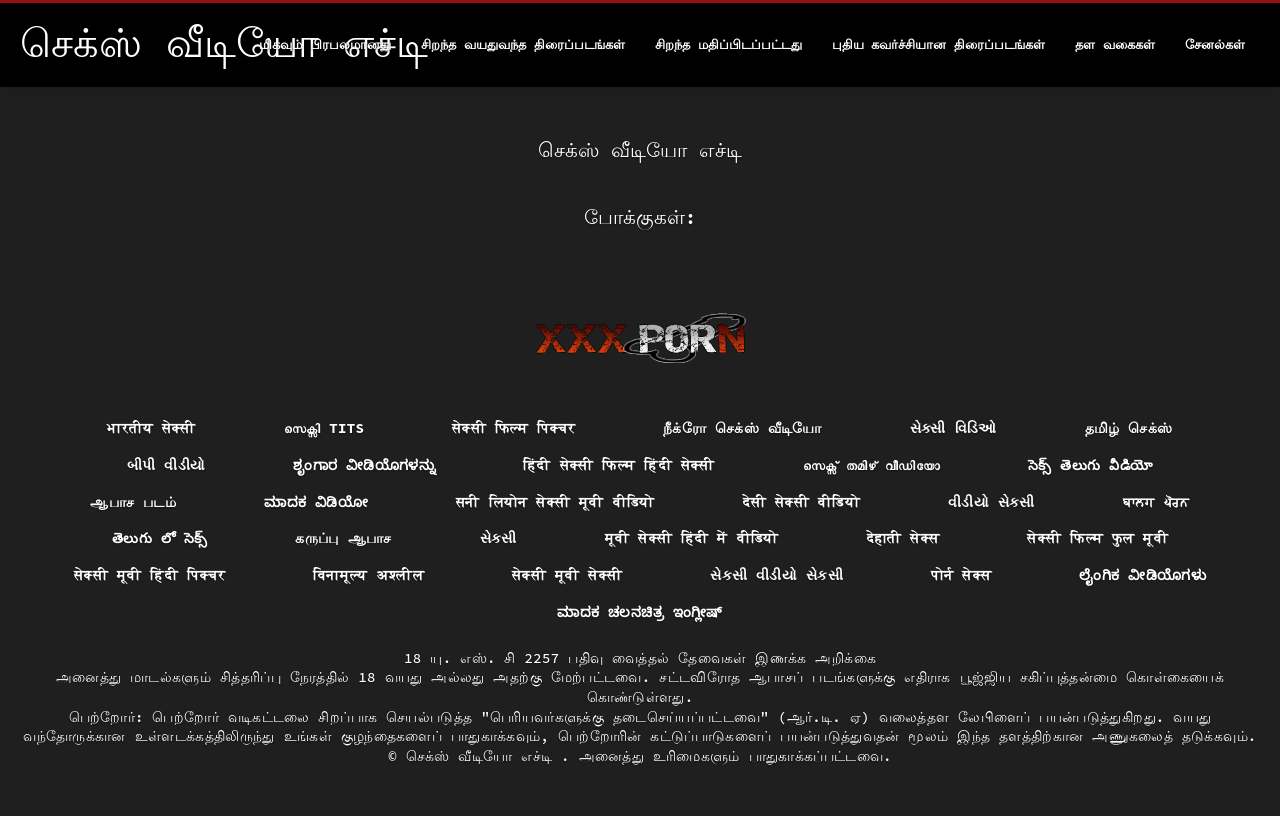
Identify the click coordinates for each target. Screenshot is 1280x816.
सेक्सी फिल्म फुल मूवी (1097, 538)
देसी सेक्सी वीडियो (801, 502)
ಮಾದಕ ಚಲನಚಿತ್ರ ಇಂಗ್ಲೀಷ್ (639, 612)
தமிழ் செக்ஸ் (1129, 428)
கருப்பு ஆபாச (343, 538)
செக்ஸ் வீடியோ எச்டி (483, 756)
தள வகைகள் (1115, 44)
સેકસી (498, 538)
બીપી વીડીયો (166, 465)
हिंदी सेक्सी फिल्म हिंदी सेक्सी (619, 465)
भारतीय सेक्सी (151, 428)
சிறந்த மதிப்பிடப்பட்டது (728, 44)
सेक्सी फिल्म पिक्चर (513, 428)
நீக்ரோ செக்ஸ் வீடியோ (742, 428)
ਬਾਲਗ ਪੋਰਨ (1156, 502)
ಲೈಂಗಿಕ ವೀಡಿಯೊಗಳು (1142, 575)
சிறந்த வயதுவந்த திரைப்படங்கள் (523, 44)
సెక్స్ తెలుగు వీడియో (1090, 465)
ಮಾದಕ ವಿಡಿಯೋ (316, 502)
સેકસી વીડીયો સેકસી (776, 575)
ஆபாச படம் (133, 502)
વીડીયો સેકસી (991, 502)
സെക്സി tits (324, 428)
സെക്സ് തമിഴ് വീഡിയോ (871, 465)
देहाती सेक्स (903, 538)
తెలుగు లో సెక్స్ (160, 538)
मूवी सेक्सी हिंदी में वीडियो (692, 538)
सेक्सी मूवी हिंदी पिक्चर (149, 575)
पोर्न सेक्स (961, 575)
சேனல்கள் (1215, 44)
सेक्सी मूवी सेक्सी (567, 575)
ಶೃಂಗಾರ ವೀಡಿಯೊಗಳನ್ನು (364, 465)
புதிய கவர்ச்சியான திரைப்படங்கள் (939, 44)
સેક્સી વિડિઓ (953, 428)
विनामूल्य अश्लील (368, 575)
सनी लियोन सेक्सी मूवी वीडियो (555, 502)
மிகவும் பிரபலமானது (325, 44)
